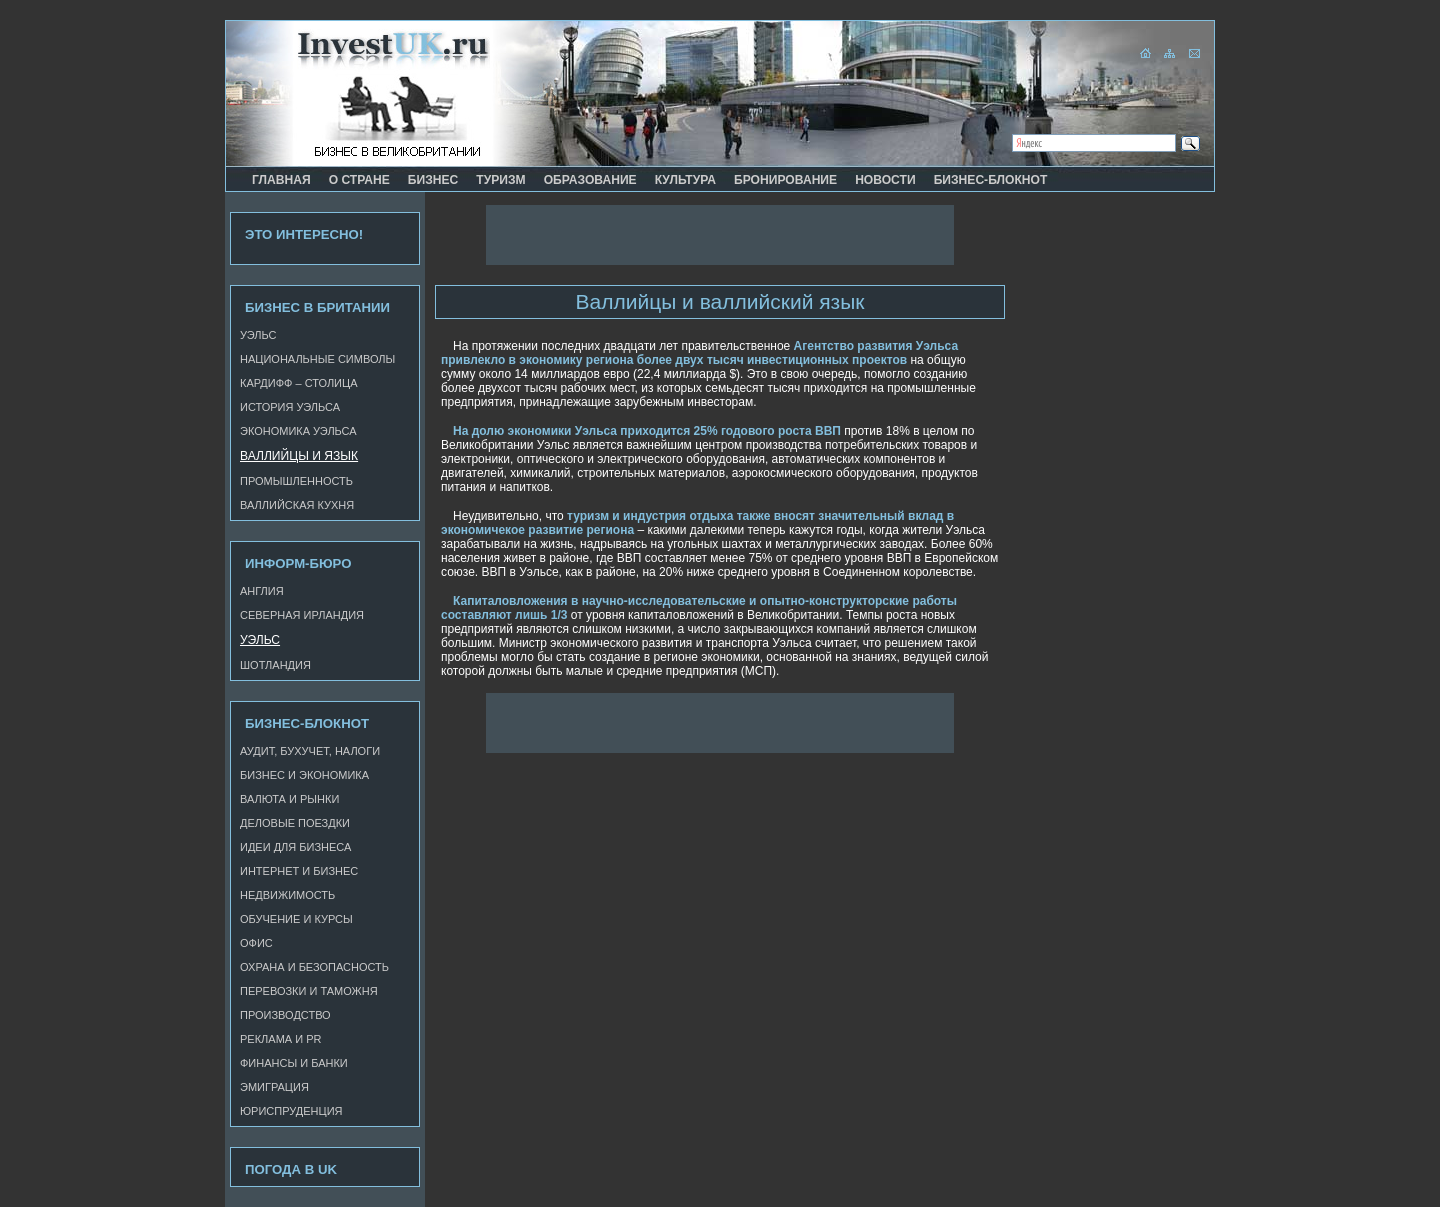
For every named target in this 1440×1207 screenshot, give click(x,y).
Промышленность (296, 481)
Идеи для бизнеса (295, 847)
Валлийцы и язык (299, 456)
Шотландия (275, 665)
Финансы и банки (294, 1063)
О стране (359, 180)
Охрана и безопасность (314, 967)
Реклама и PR (280, 1039)
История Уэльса (290, 407)
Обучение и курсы (296, 919)
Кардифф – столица (299, 383)
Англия (262, 591)
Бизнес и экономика (304, 775)
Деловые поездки (295, 823)
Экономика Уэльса (298, 431)
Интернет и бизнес (299, 871)
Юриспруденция (291, 1111)
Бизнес (433, 180)
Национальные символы (317, 359)
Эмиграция (274, 1087)
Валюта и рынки (289, 799)
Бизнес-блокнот (991, 180)
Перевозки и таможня (309, 991)
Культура (685, 180)
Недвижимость (287, 895)
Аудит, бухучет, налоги (310, 751)
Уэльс (258, 335)
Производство (285, 1015)
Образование (590, 180)
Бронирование (785, 180)
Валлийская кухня (297, 505)
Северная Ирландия (302, 615)
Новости (885, 180)
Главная (281, 180)
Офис (256, 943)
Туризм (500, 180)
